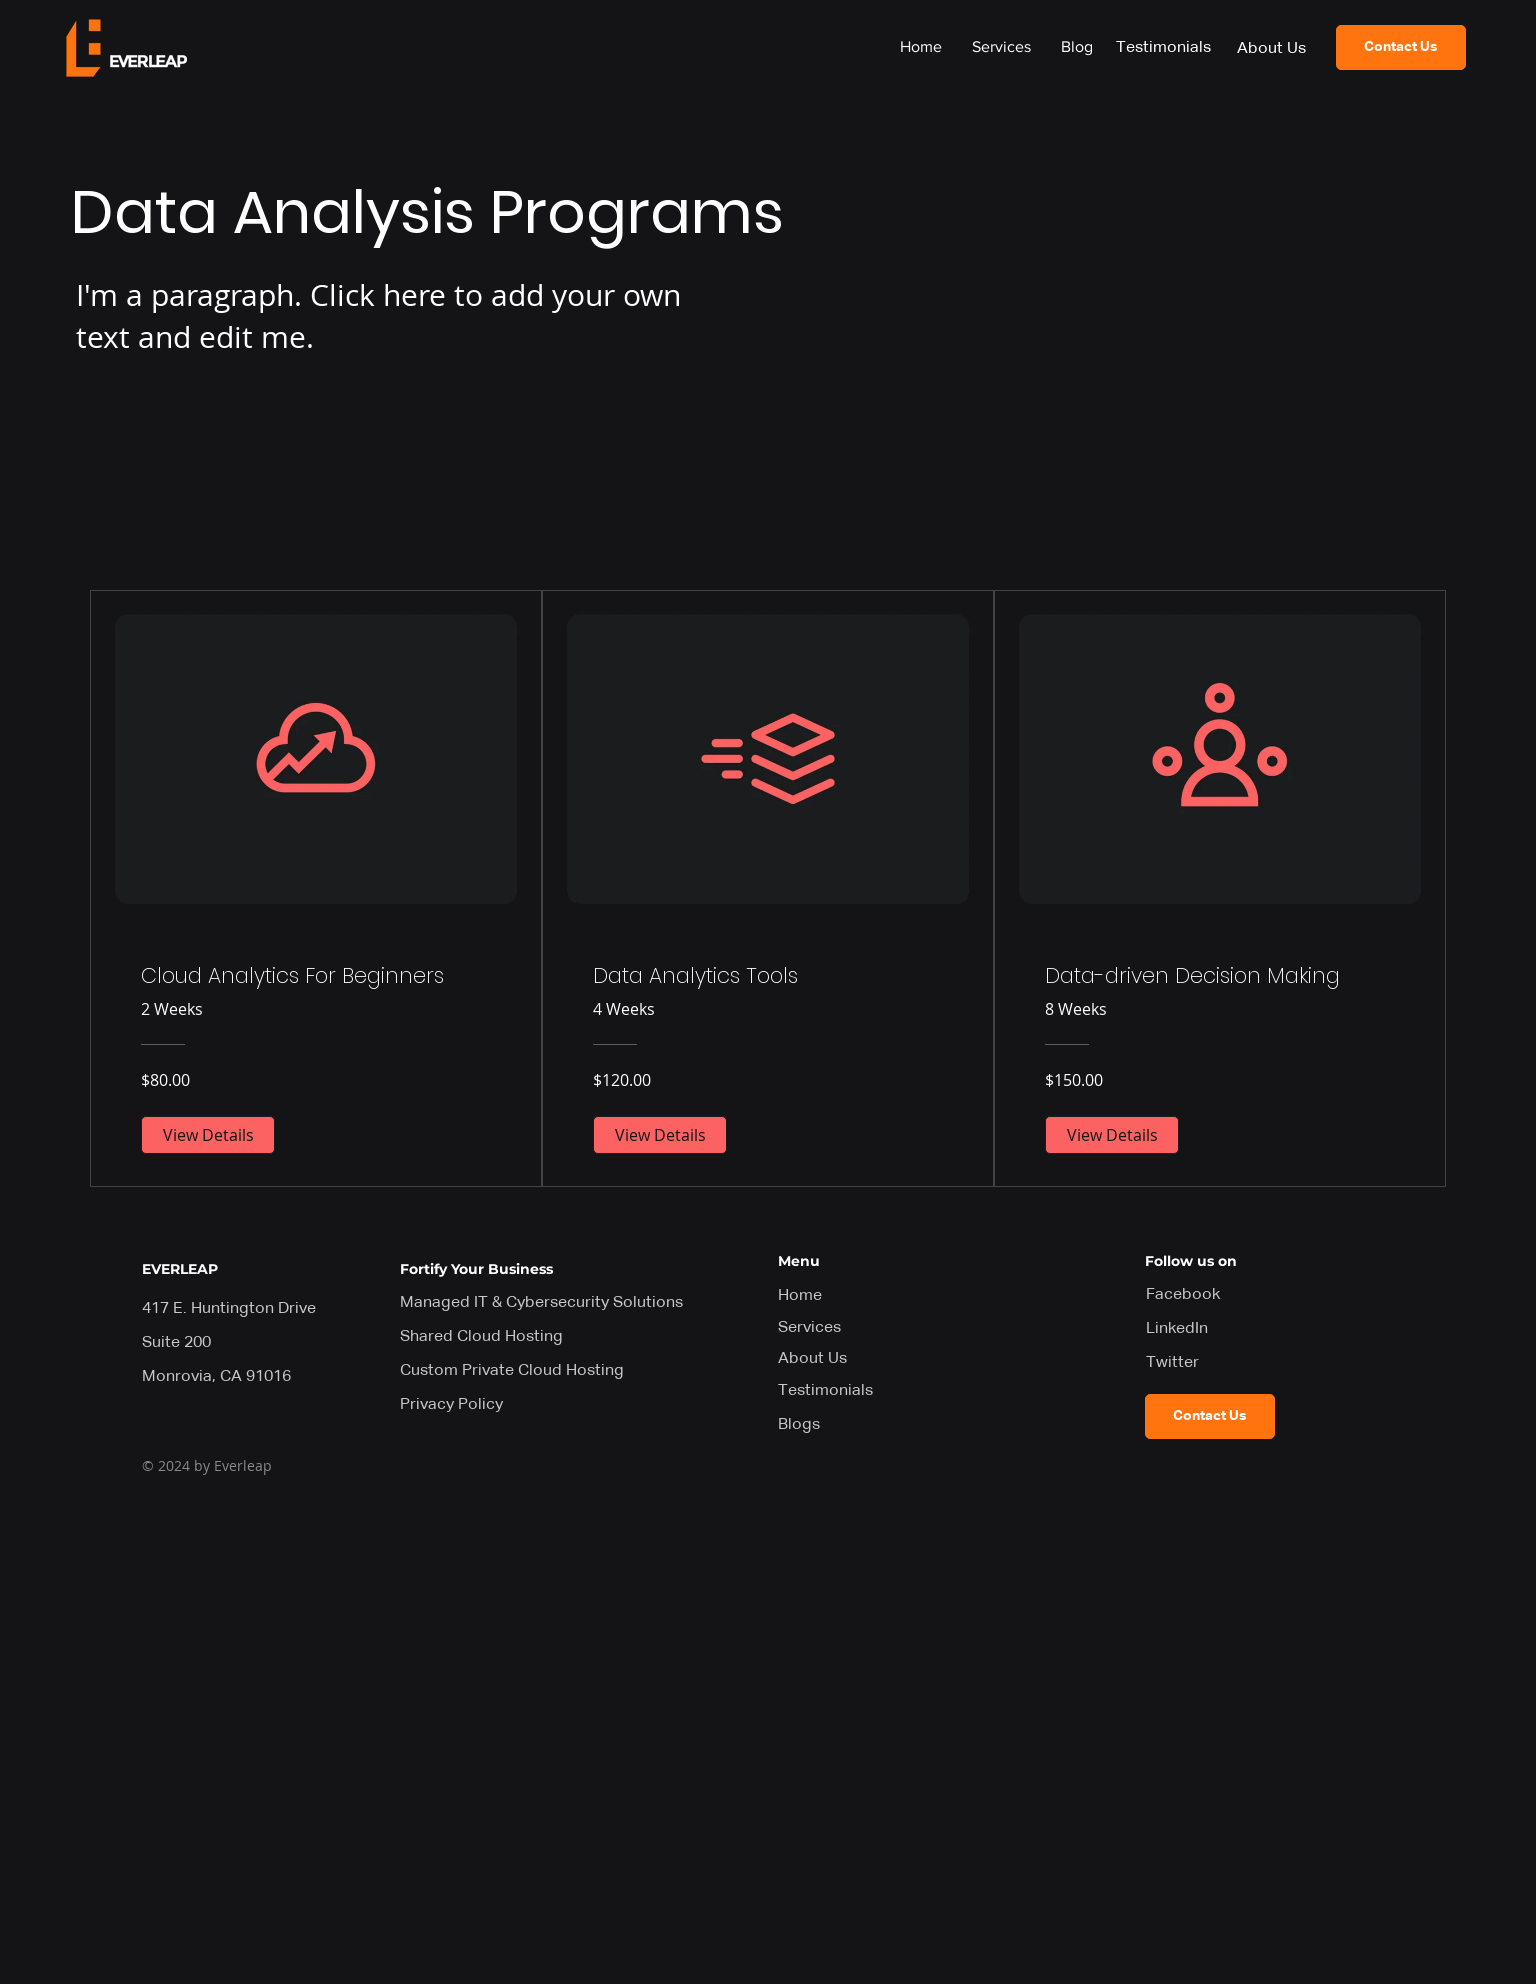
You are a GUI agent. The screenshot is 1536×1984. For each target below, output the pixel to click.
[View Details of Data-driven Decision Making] (1112, 1135)
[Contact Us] (1401, 47)
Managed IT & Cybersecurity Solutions (541, 1303)
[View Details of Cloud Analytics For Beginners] (208, 1135)
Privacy (451, 1405)
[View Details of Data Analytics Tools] (660, 1135)
